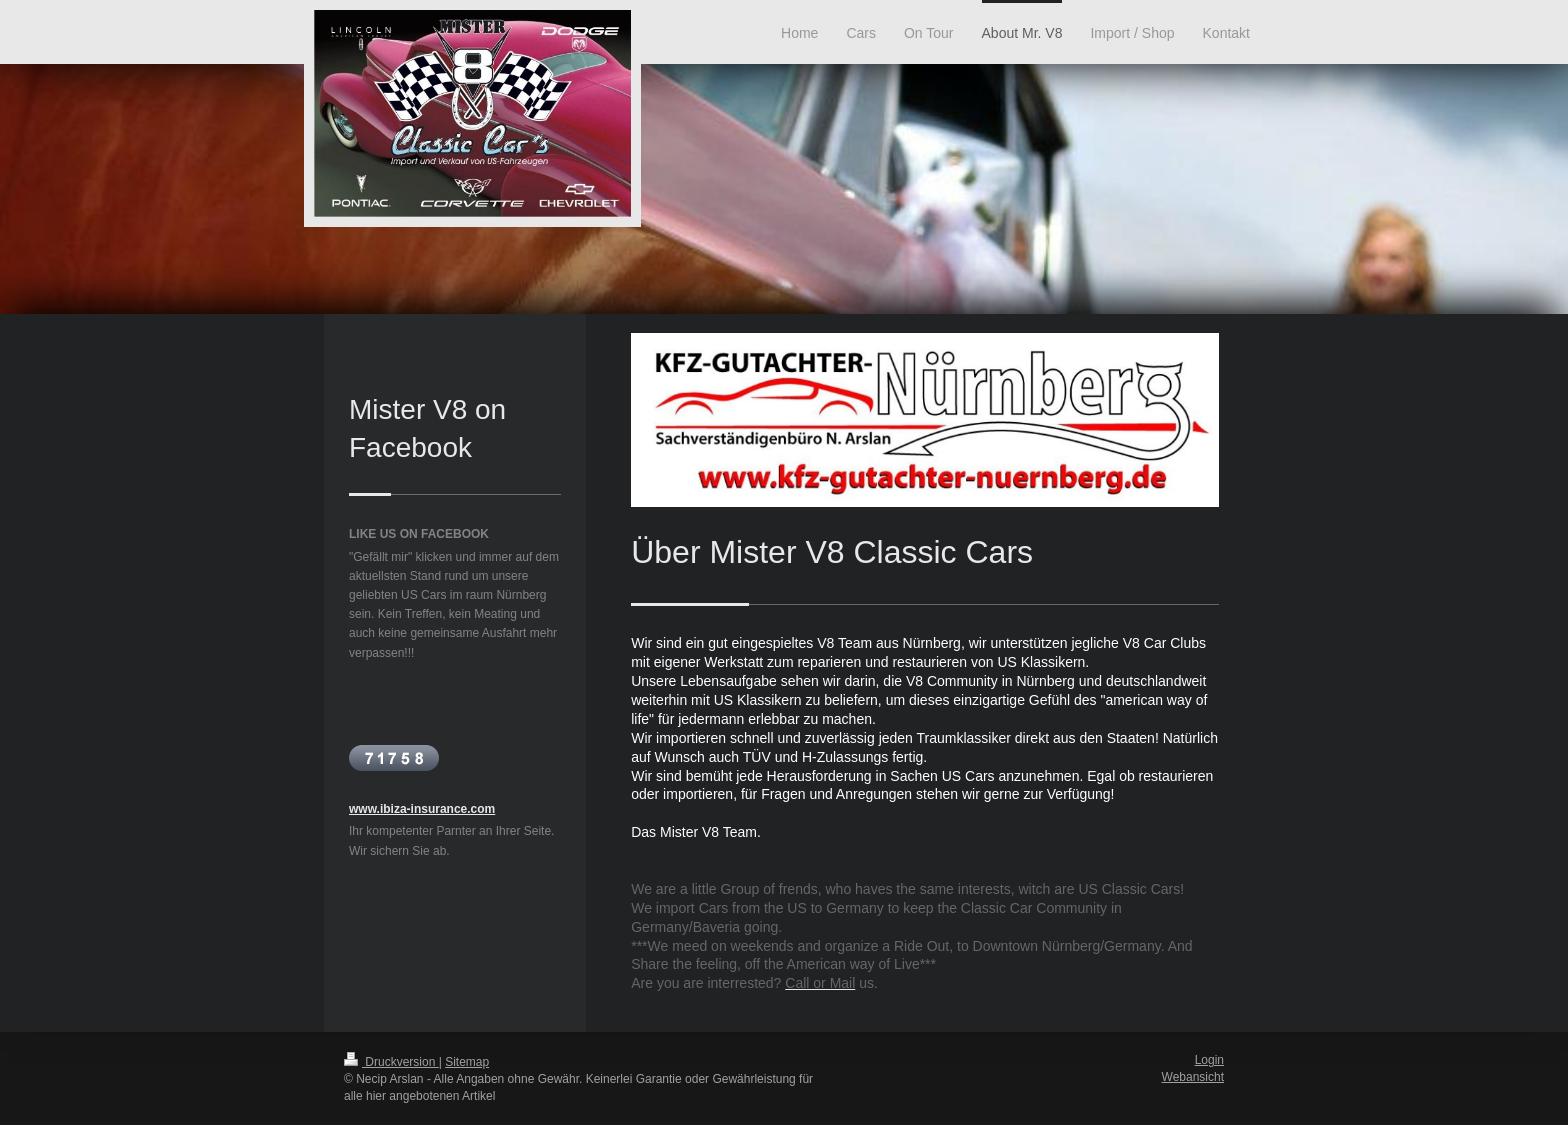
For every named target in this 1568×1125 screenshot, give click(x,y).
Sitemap (467, 1062)
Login (1209, 1060)
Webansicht (1193, 1077)
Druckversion (391, 1062)
